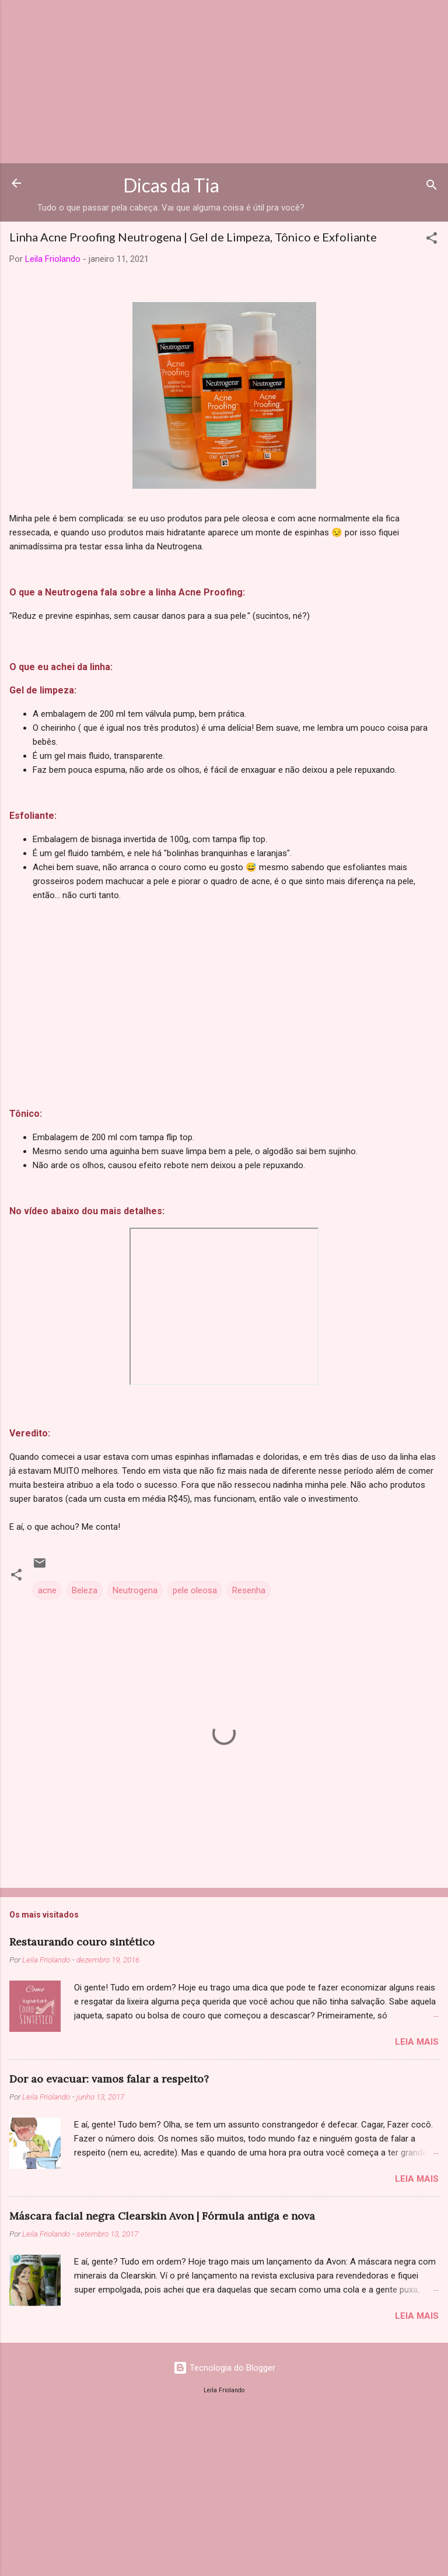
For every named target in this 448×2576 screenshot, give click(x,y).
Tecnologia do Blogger (224, 2368)
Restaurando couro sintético (82, 1941)
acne (47, 1590)
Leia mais (417, 2042)
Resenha (248, 1590)
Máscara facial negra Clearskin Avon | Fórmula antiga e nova (162, 2216)
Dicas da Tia (171, 185)
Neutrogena (135, 1590)
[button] (432, 240)
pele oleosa (195, 1590)
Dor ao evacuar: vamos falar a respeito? (109, 2079)
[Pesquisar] (432, 187)
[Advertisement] (224, 81)
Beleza (84, 1590)
